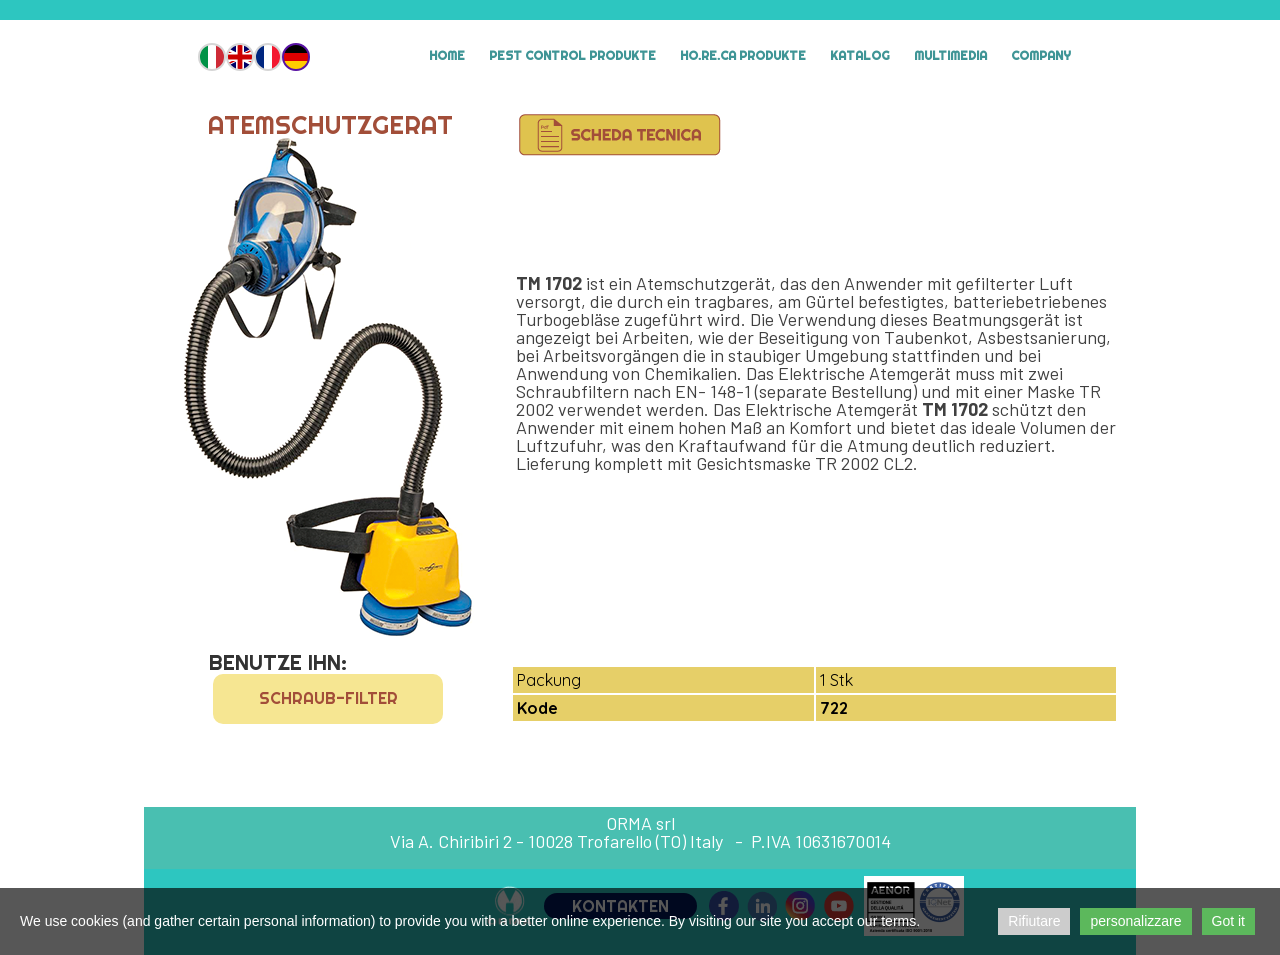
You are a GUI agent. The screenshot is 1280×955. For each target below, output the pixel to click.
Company (1041, 55)
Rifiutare (1034, 921)
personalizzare (1135, 921)
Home (447, 55)
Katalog (860, 55)
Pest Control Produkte (572, 55)
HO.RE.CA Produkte (743, 55)
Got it (1228, 921)
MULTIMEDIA (950, 55)
